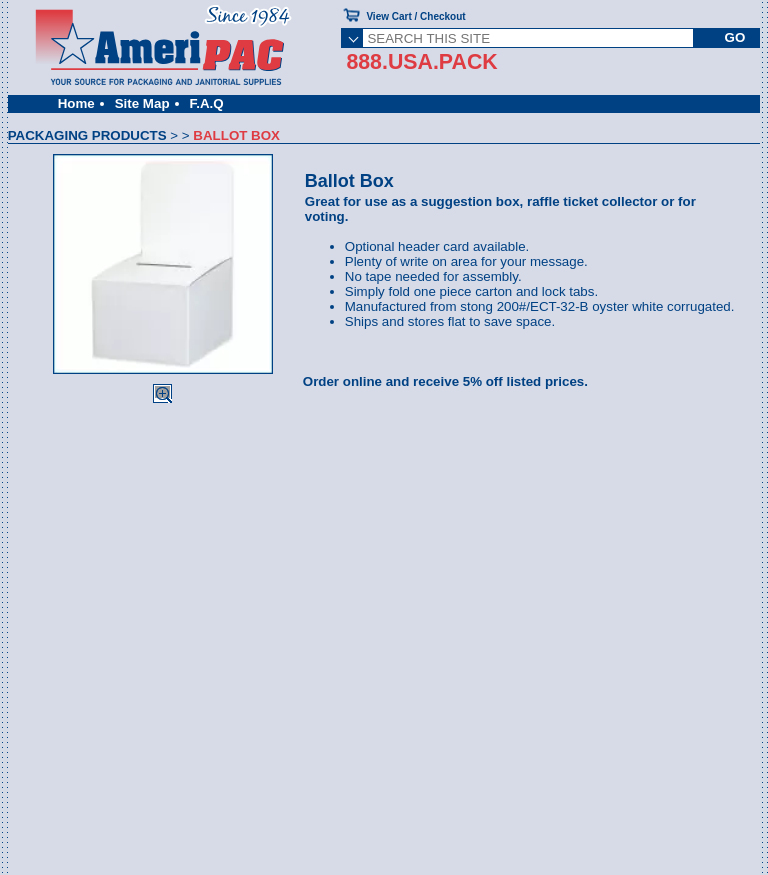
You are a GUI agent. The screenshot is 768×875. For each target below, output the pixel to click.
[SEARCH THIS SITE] (527, 38)
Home (76, 103)
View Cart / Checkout (415, 16)
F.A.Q (207, 103)
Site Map (142, 103)
